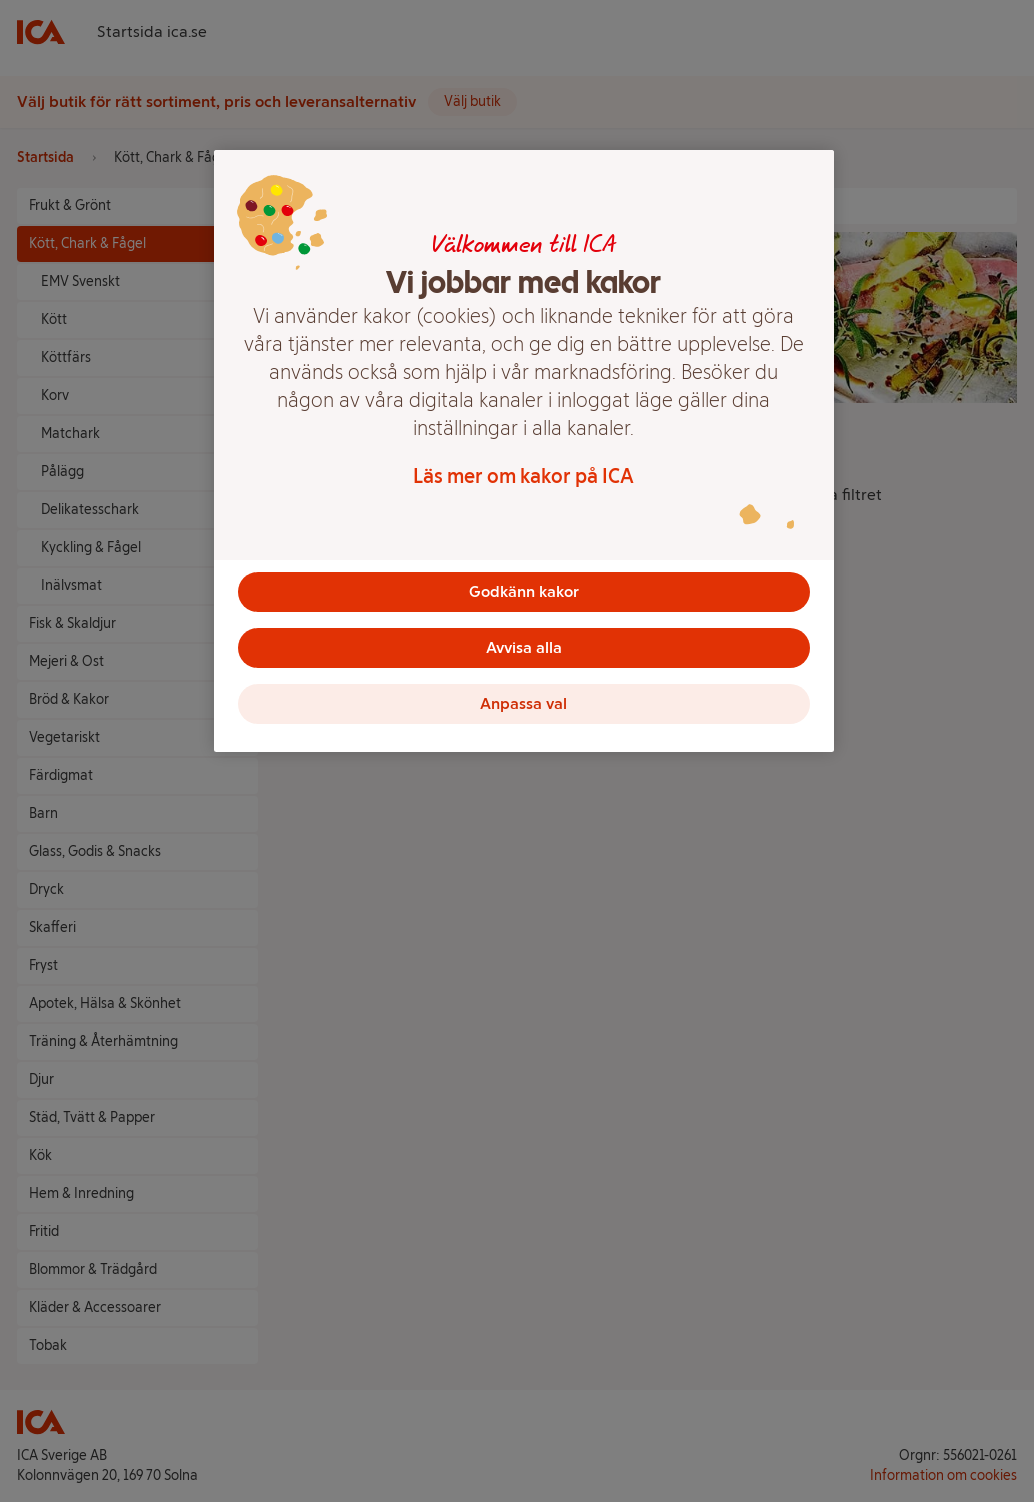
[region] (524, 451)
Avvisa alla (524, 647)
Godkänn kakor (524, 591)
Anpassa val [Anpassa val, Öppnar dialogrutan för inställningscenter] (523, 703)
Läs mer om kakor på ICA (523, 476)
